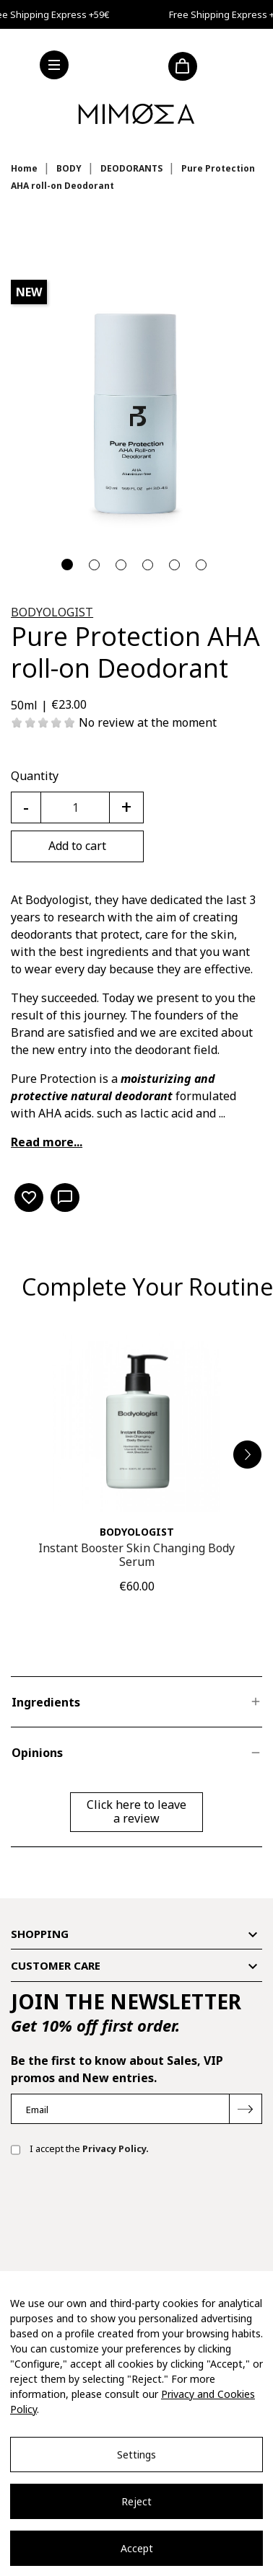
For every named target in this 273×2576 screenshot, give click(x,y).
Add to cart (77, 846)
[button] (247, 1454)
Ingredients (46, 1702)
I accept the (80, 2150)
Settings (136, 2454)
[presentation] (120, 2213)
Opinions (37, 1753)
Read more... (46, 1142)
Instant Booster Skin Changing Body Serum (136, 1555)
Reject (136, 2501)
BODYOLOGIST (52, 612)
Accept (137, 2548)
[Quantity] (75, 807)
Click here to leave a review (136, 1811)
